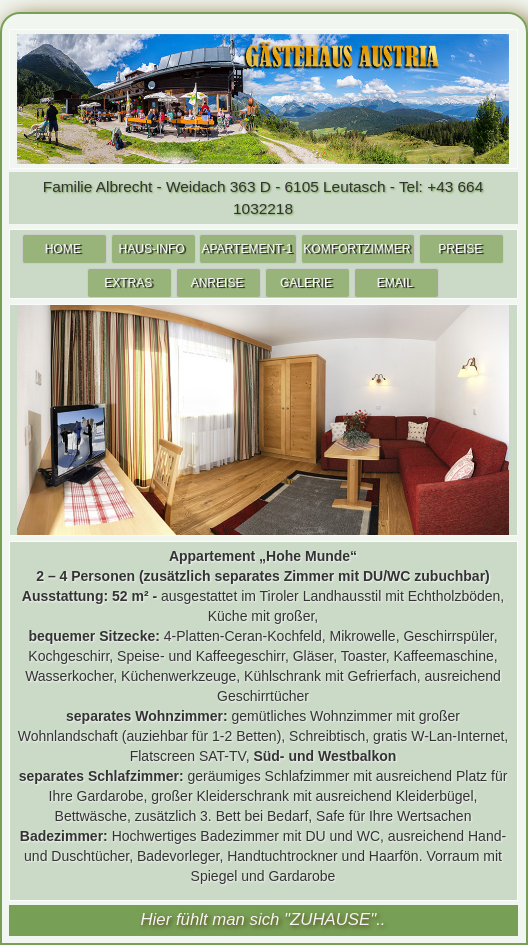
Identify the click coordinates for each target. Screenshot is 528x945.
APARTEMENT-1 (246, 249)
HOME (63, 249)
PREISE (460, 249)
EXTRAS (128, 283)
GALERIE (306, 283)
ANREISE (217, 283)
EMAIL (395, 283)
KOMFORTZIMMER (356, 249)
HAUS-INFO (152, 249)
